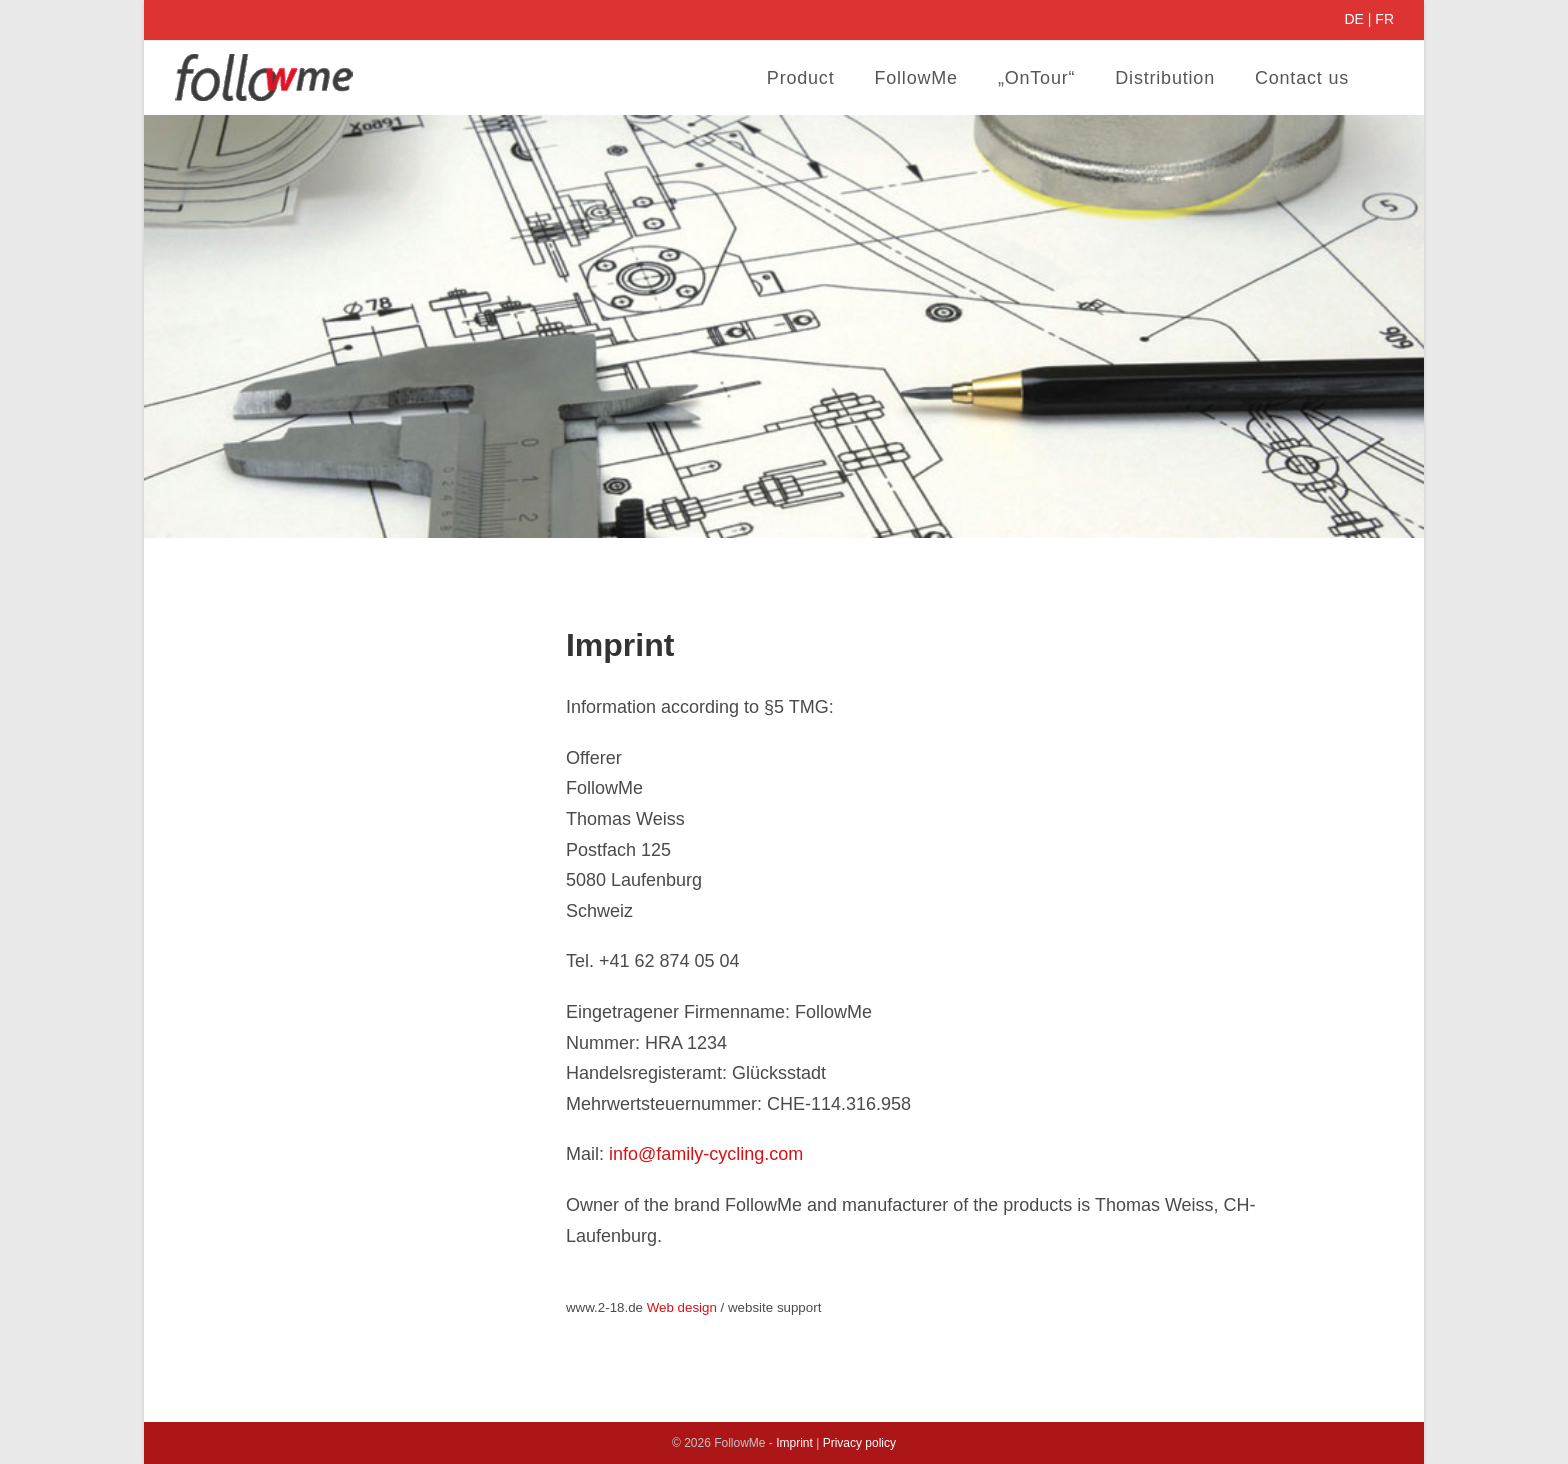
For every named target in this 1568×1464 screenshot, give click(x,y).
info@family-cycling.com (706, 1154)
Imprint (794, 1443)
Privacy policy (859, 1443)
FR (1384, 19)
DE (1353, 19)
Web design (682, 1307)
